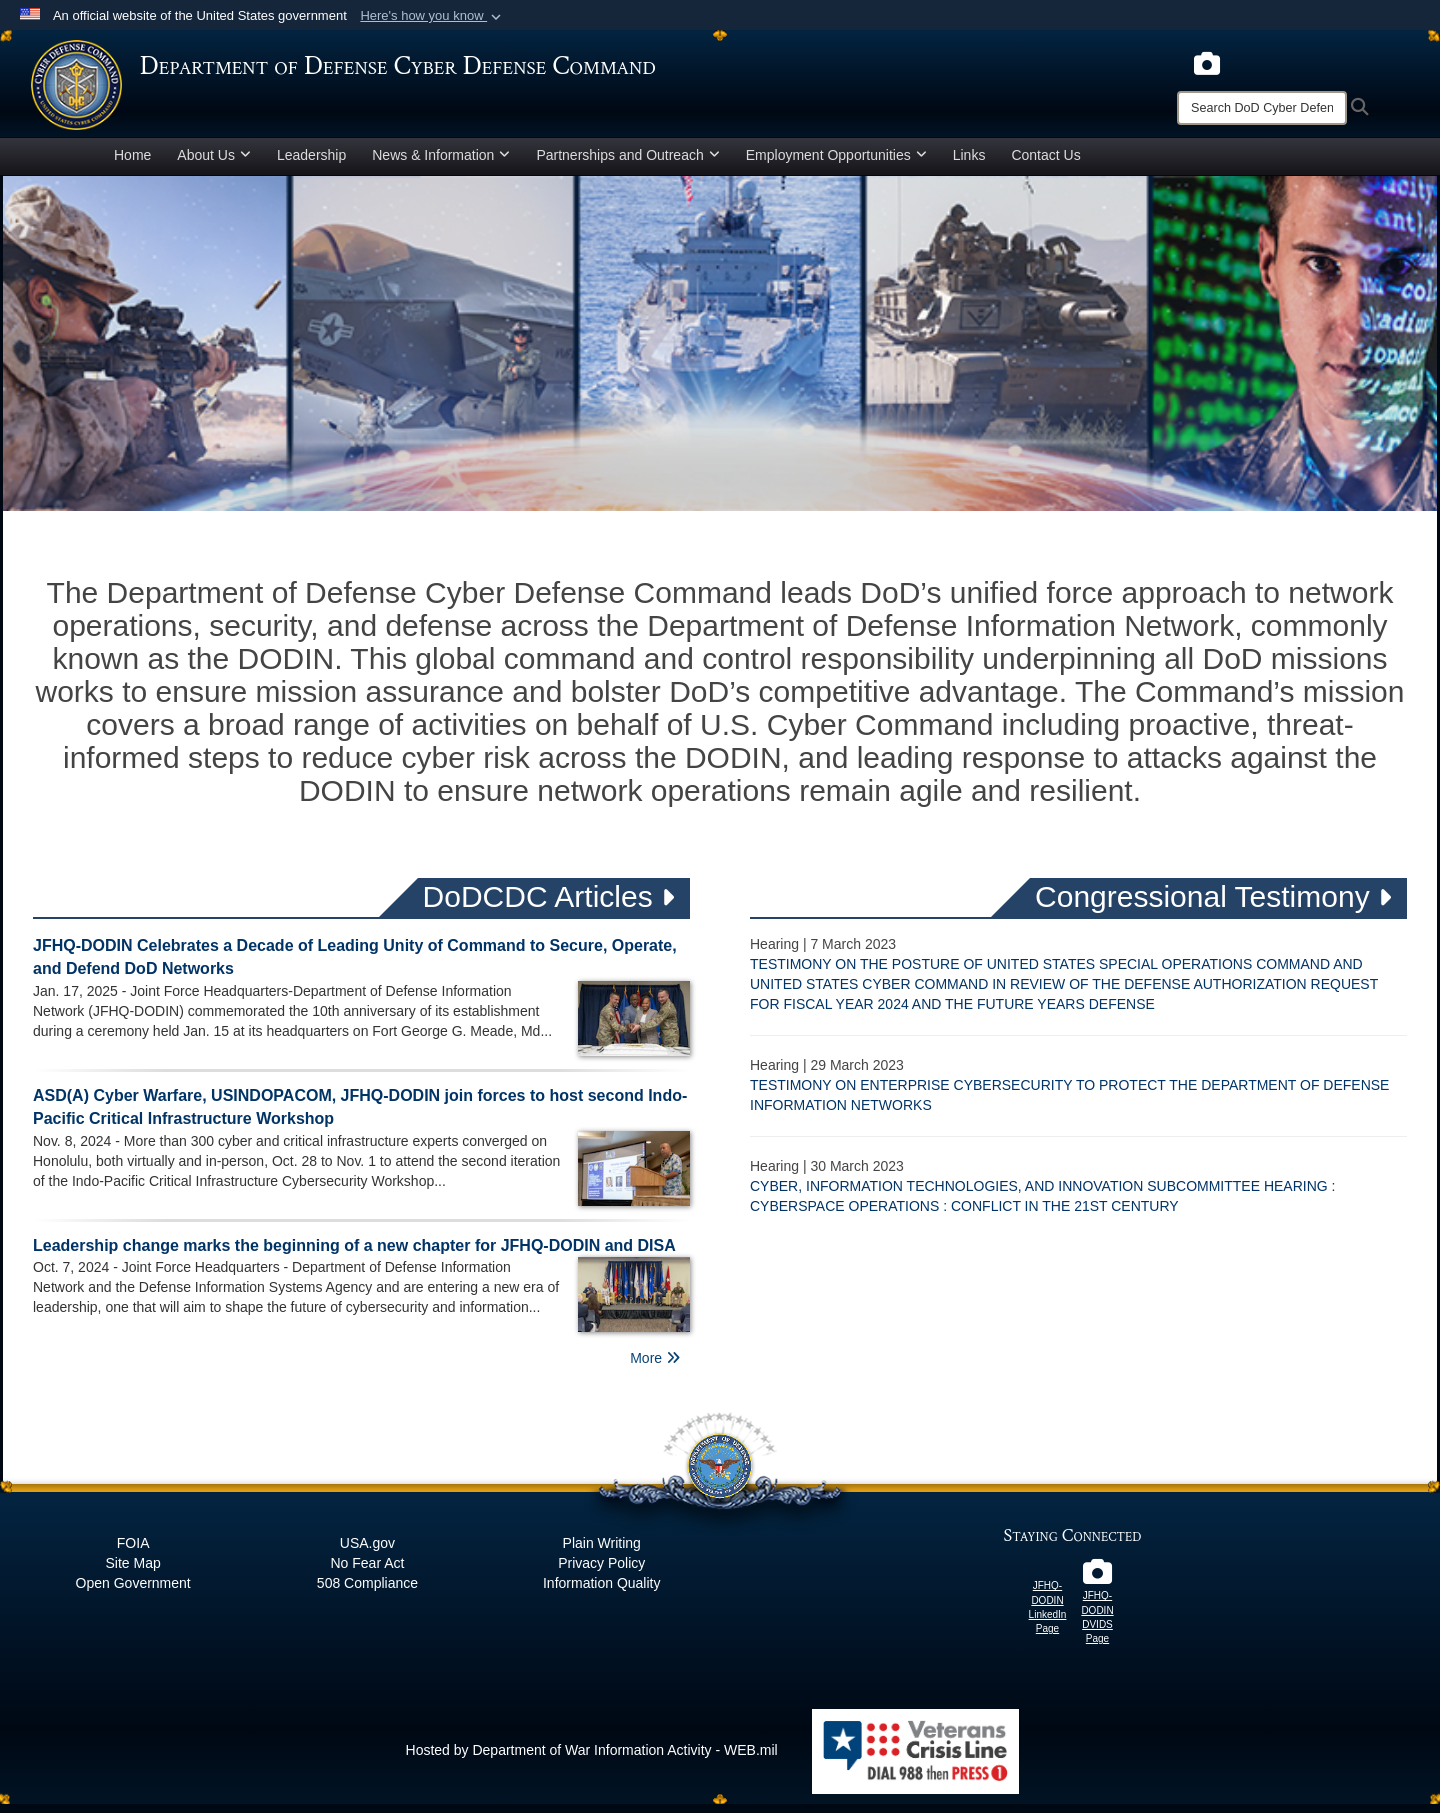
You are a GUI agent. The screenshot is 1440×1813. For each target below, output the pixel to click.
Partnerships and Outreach (627, 164)
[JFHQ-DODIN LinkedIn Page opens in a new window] (1048, 1576)
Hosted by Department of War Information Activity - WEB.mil (592, 1759)
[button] (432, 16)
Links (969, 164)
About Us (214, 164)
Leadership (311, 164)
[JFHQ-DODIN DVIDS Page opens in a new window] (1098, 1586)
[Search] (1262, 108)
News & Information (441, 164)
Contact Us (1045, 164)
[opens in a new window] (1207, 62)
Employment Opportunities (836, 164)
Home (132, 164)
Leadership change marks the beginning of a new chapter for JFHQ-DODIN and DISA (354, 1254)
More (655, 1367)
